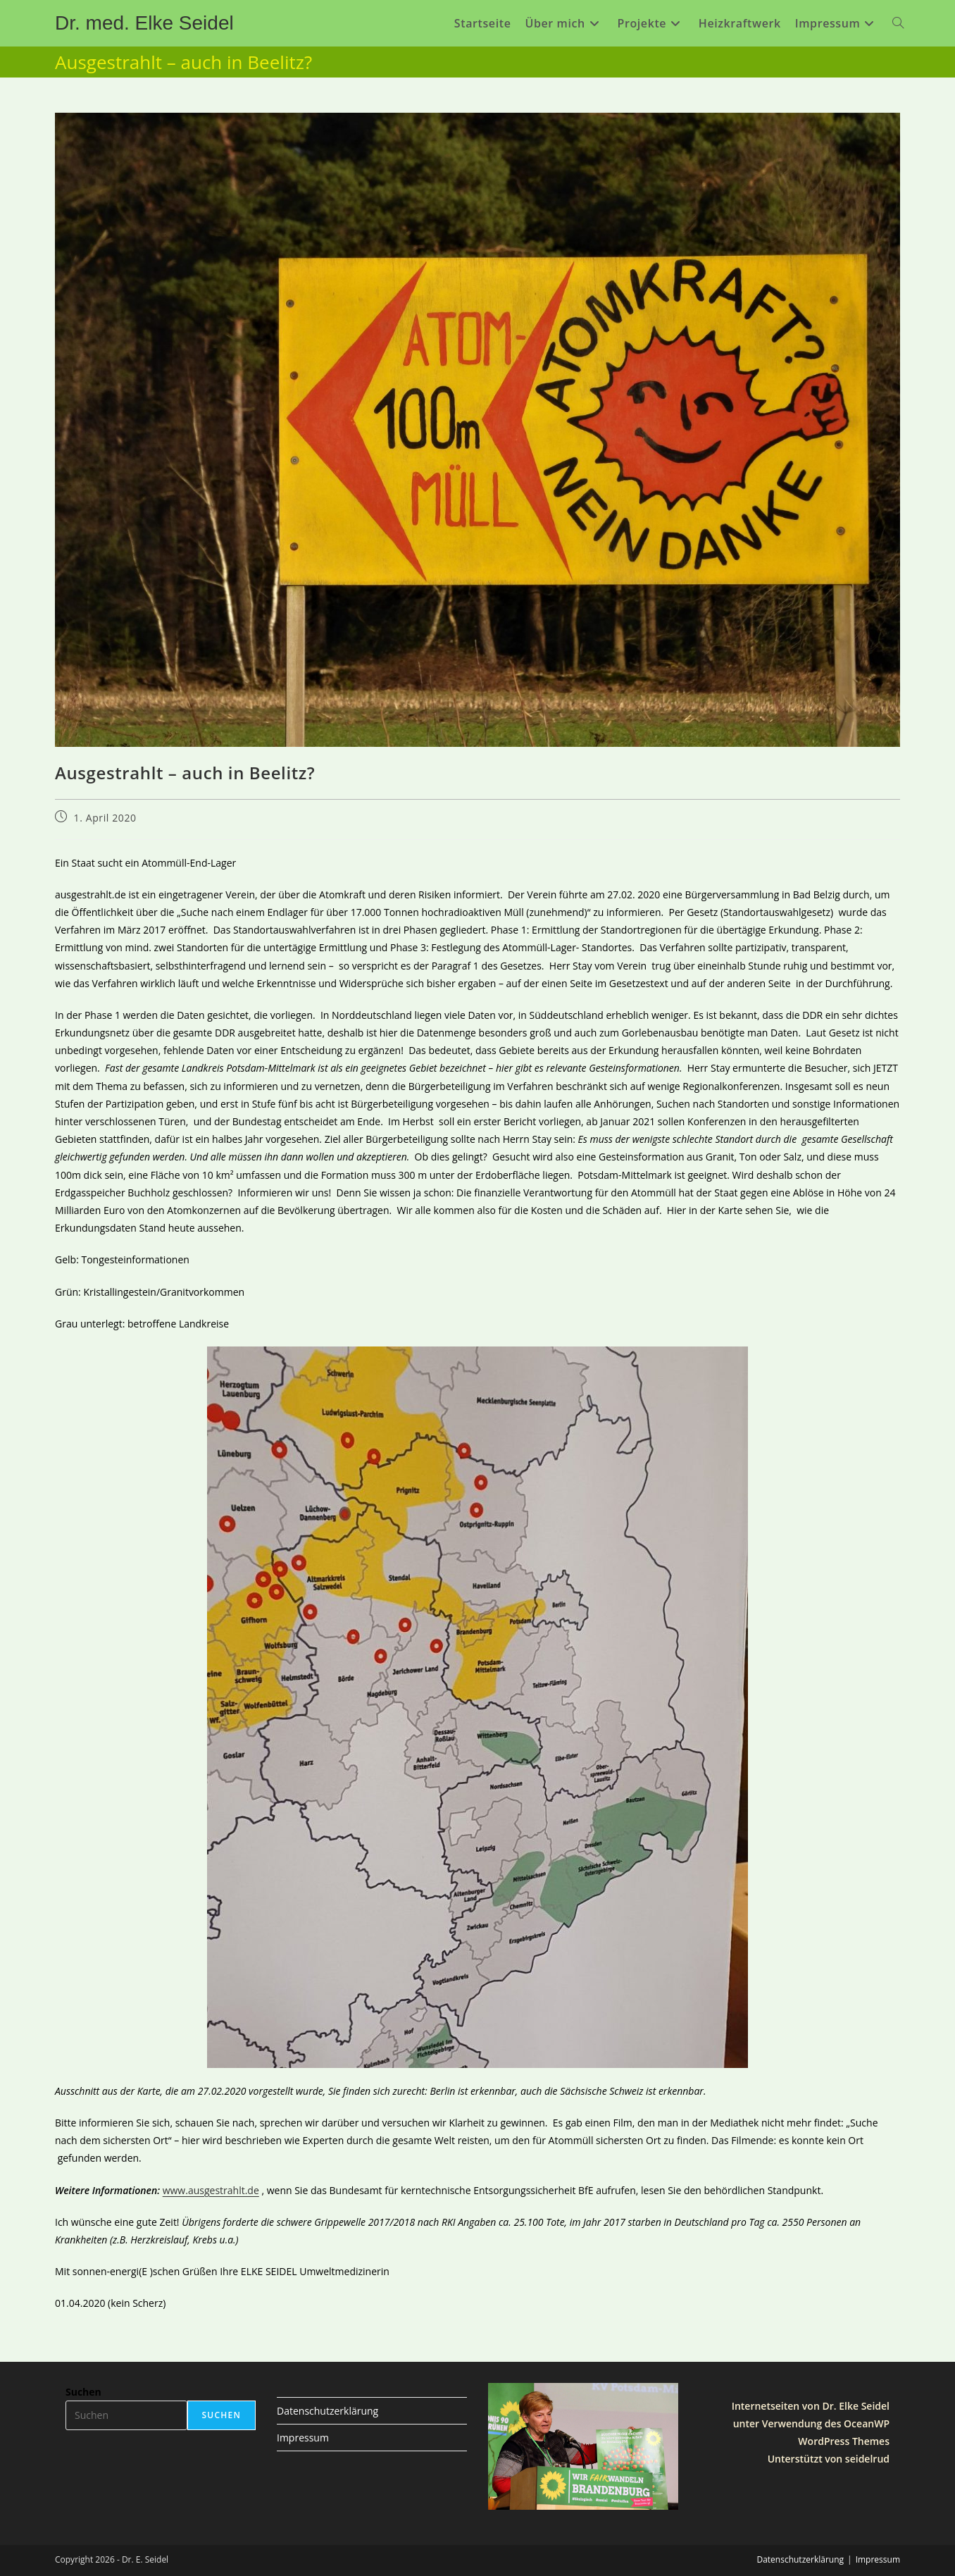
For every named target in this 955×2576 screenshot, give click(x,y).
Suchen (83, 2391)
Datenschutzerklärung (327, 2410)
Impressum (303, 2437)
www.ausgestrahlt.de (211, 2190)
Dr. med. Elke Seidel (144, 23)
